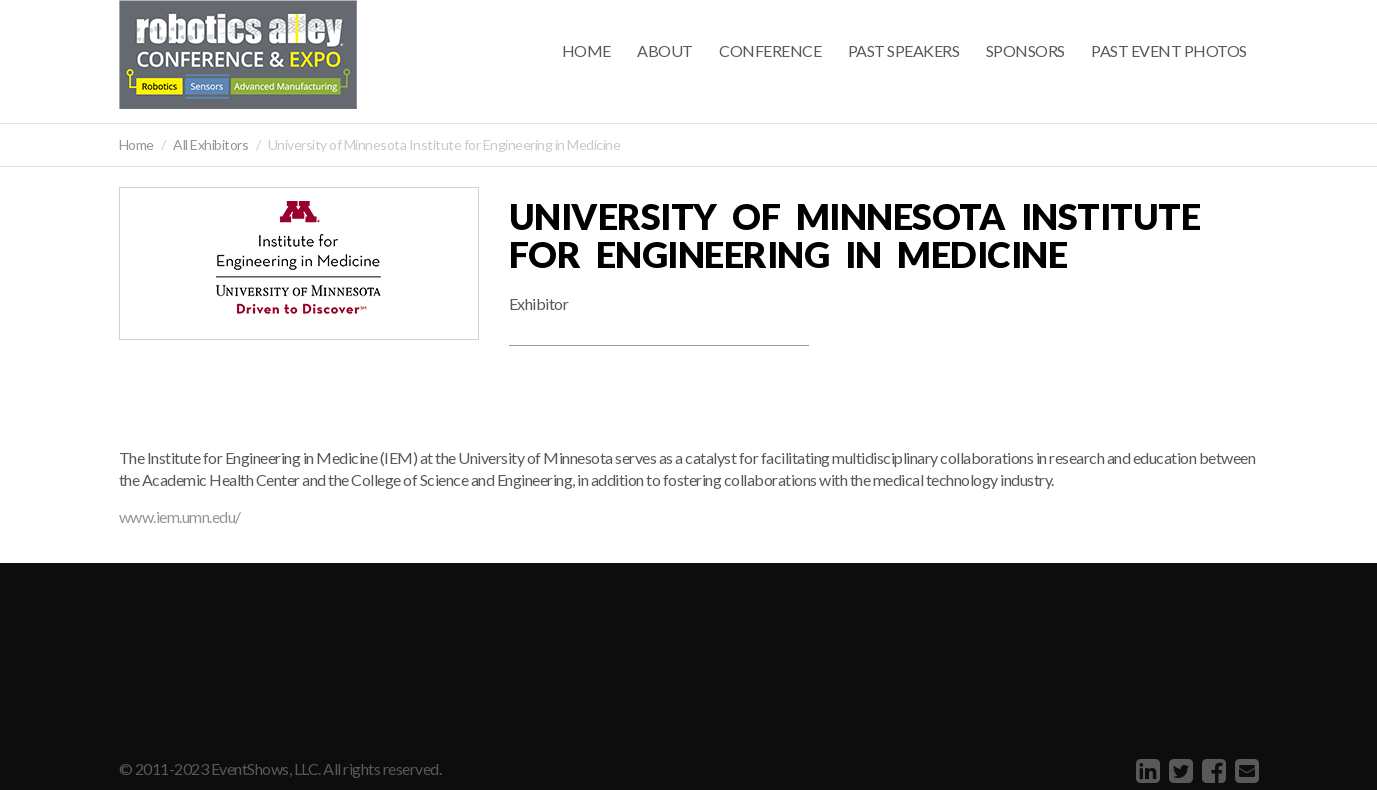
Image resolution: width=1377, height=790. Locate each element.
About (665, 50)
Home (586, 50)
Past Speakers (904, 50)
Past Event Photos (1169, 50)
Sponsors (1025, 50)
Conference (770, 50)
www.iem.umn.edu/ (180, 516)
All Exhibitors (210, 144)
